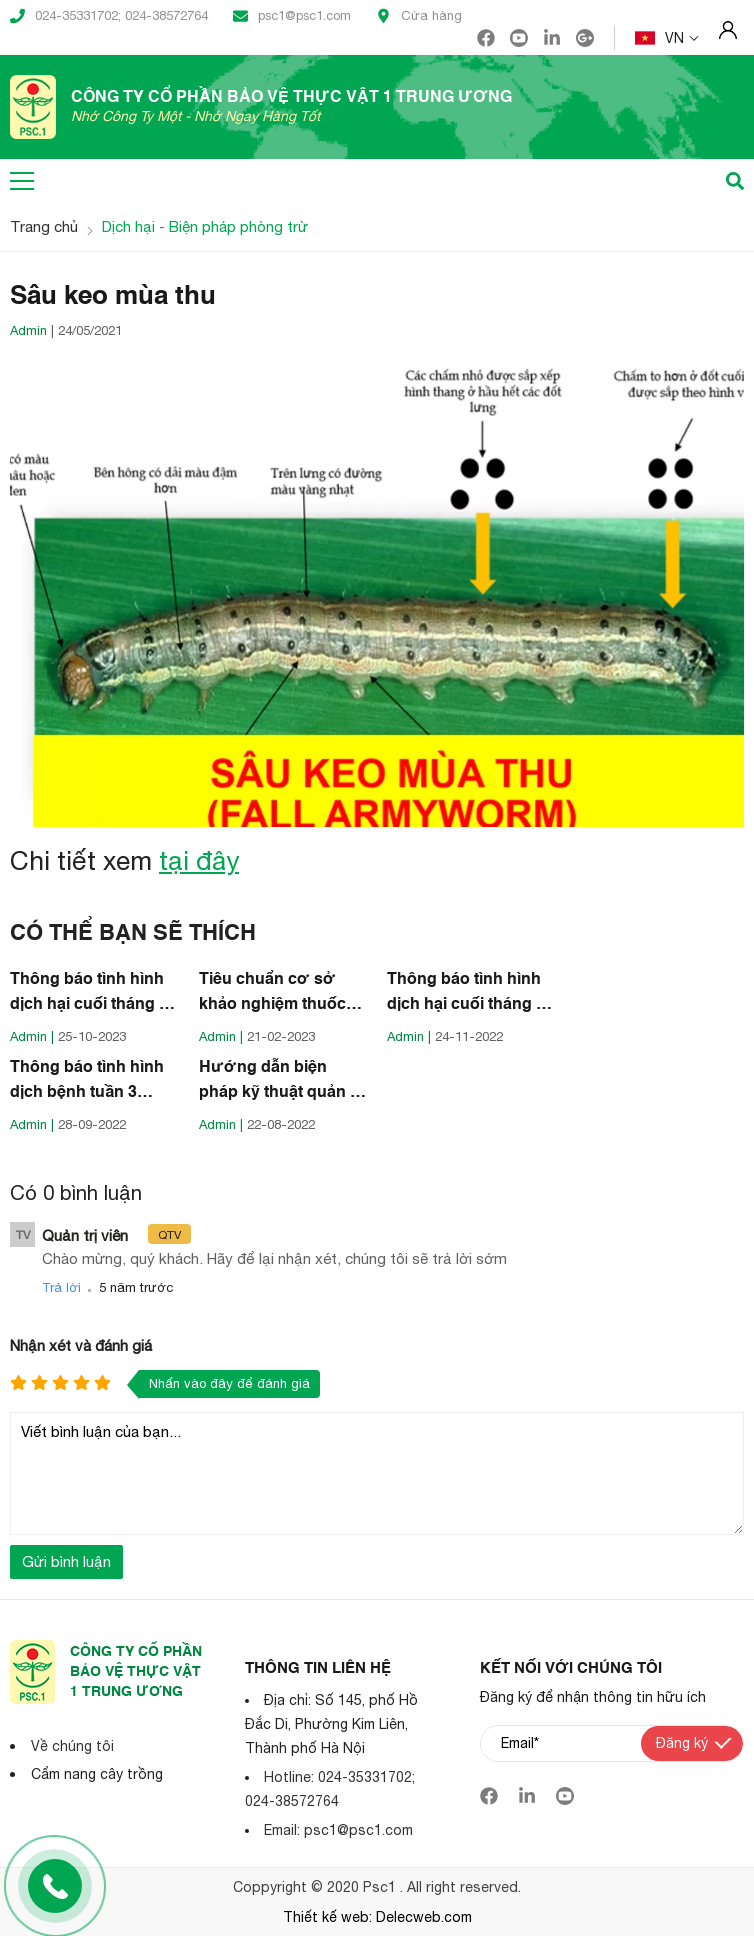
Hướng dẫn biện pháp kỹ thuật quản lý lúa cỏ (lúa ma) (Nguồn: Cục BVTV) (281, 1083)
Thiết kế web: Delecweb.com (377, 1917)
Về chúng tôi (72, 1746)
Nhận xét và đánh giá (81, 1345)
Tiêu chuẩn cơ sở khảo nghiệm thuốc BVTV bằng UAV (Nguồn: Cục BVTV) (274, 995)
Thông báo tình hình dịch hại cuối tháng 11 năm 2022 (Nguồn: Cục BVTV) (470, 995)
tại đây (199, 860)
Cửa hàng (419, 16)
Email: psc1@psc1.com (338, 1830)
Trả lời (61, 1287)
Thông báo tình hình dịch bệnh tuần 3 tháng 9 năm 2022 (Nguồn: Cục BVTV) (87, 1083)
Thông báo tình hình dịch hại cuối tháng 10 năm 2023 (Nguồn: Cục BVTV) (93, 995)
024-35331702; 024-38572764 (109, 16)
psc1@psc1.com (292, 16)
